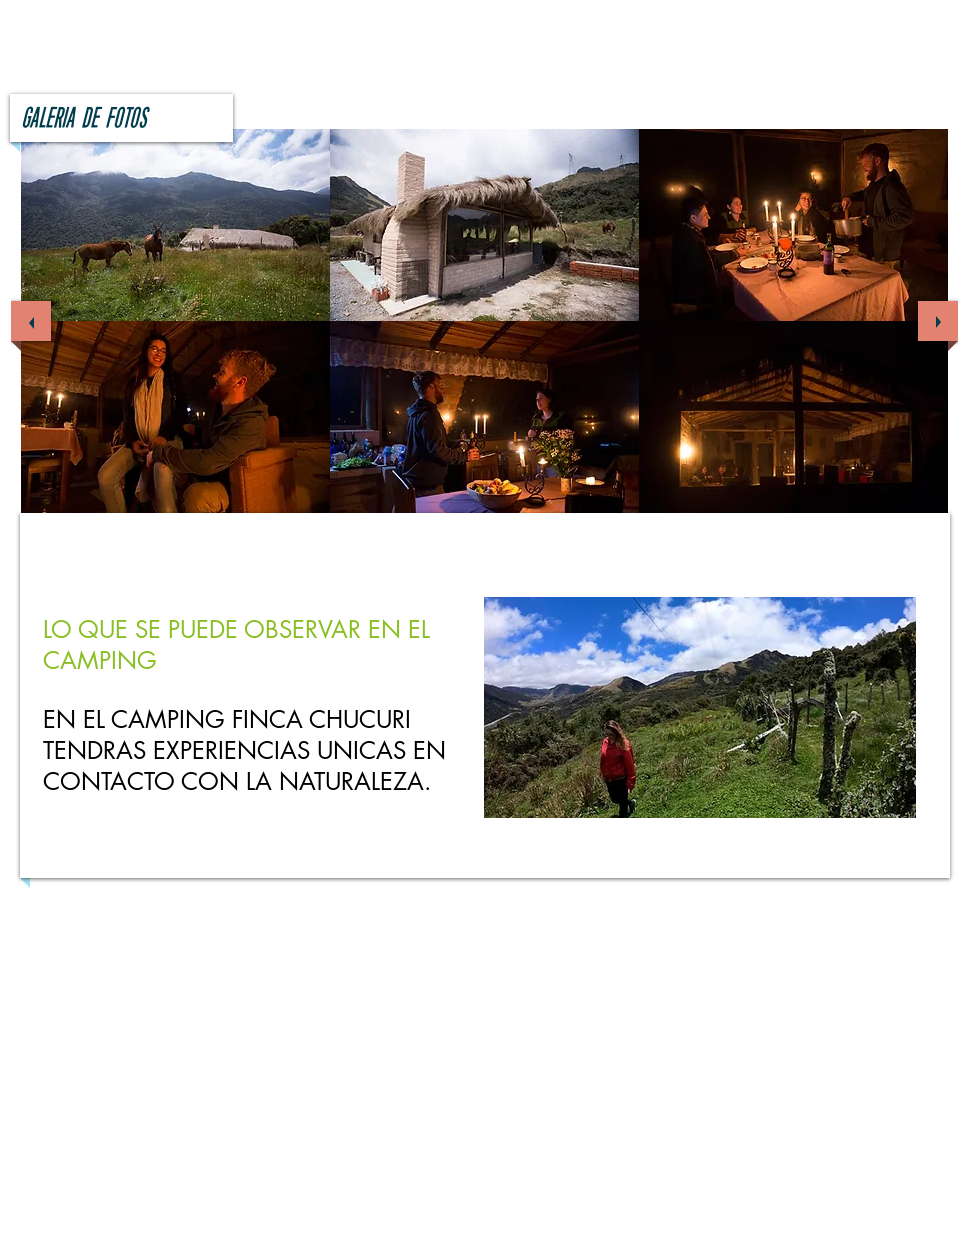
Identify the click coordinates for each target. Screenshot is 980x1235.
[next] (938, 321)
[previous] (31, 321)
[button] (175, 225)
